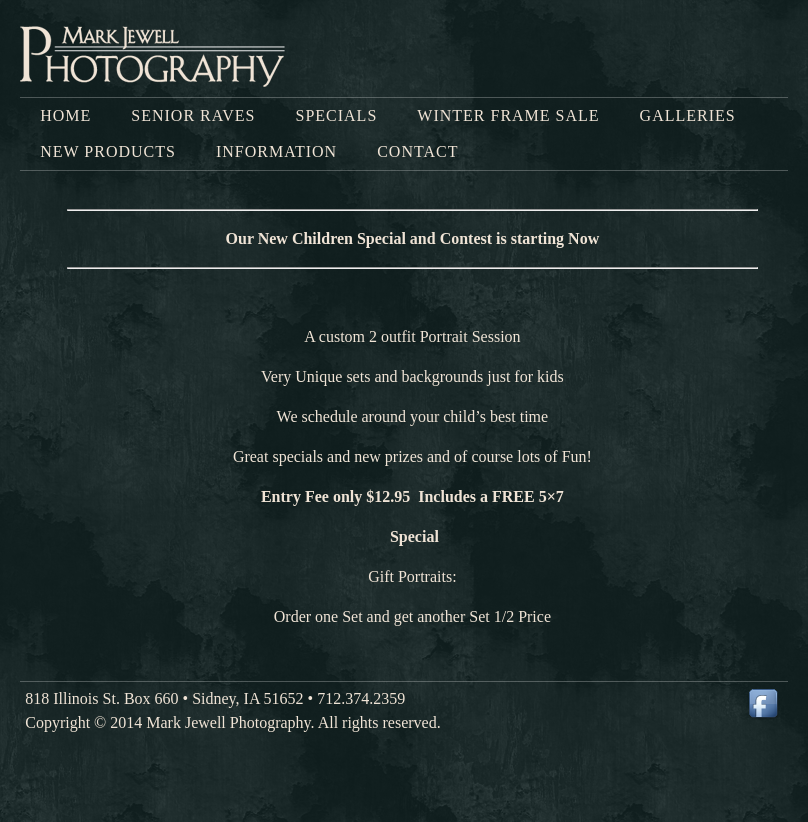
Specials (336, 115)
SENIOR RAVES (193, 115)
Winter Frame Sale (508, 115)
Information (276, 151)
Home (65, 115)
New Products (108, 151)
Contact (417, 151)
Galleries (688, 115)
